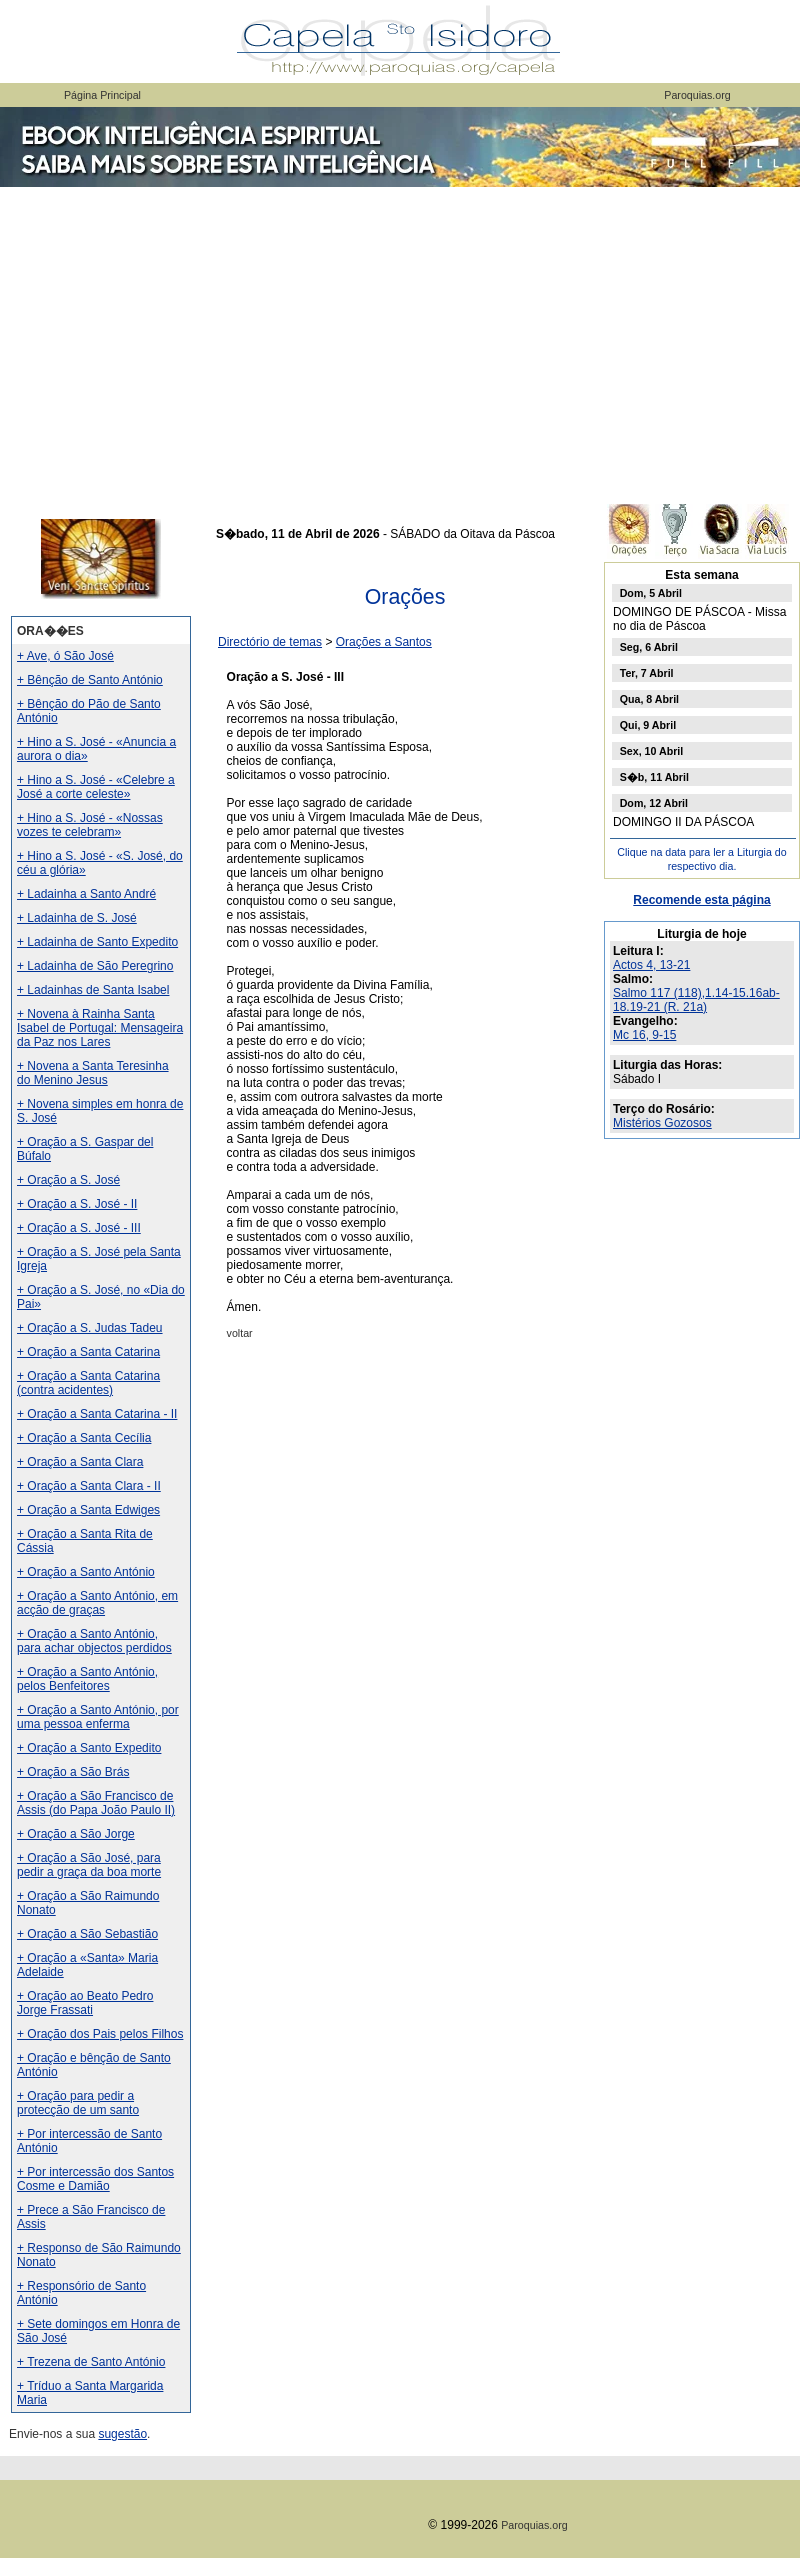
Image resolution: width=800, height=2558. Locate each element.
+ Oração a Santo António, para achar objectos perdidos (94, 1641)
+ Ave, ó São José (65, 656)
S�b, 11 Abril (654, 777)
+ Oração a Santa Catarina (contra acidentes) (88, 1383)
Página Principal (102, 95)
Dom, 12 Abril (654, 803)
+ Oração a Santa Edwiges (88, 1510)
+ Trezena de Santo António (91, 2362)
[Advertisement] (400, 340)
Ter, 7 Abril (647, 673)
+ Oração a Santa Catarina (88, 1352)
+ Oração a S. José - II (77, 1204)
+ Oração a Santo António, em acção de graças (97, 1603)
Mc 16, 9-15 (644, 1035)
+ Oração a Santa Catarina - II (97, 1414)
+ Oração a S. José (68, 1180)
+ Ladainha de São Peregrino (95, 966)
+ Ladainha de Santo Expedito (97, 942)
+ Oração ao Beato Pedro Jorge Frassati (85, 2003)
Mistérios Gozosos (662, 1123)
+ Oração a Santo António (86, 1572)
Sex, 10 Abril (652, 751)
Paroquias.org (697, 95)
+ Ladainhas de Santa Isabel (93, 990)
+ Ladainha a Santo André (86, 894)
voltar (240, 1333)
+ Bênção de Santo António (90, 680)
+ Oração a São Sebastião (87, 1934)
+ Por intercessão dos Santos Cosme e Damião (95, 2179)
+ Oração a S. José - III (79, 1228)
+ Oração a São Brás (73, 1772)
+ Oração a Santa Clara (80, 1462)
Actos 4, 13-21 (651, 965)
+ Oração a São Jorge (76, 1834)
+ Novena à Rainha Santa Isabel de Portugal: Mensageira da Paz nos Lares (100, 1028)
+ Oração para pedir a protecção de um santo (78, 2103)
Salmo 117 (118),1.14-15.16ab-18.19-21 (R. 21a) (696, 1000)
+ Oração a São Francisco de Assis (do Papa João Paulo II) (96, 1803)
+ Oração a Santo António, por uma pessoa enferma (98, 1717)
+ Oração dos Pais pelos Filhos (100, 2034)
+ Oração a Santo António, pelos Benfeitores (87, 1679)
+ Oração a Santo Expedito (89, 1748)
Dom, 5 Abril (651, 593)
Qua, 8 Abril (649, 699)
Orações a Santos (384, 642)
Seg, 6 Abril (649, 647)
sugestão (122, 2434)
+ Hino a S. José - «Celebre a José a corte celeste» (96, 787)
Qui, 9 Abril (648, 725)
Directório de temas (270, 642)
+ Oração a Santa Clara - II (89, 1486)
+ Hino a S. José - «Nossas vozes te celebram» (90, 825)
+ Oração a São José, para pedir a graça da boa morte (89, 1865)
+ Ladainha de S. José (77, 918)
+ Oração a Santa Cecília (84, 1438)
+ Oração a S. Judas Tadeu (90, 1328)
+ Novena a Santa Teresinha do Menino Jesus (93, 1073)
